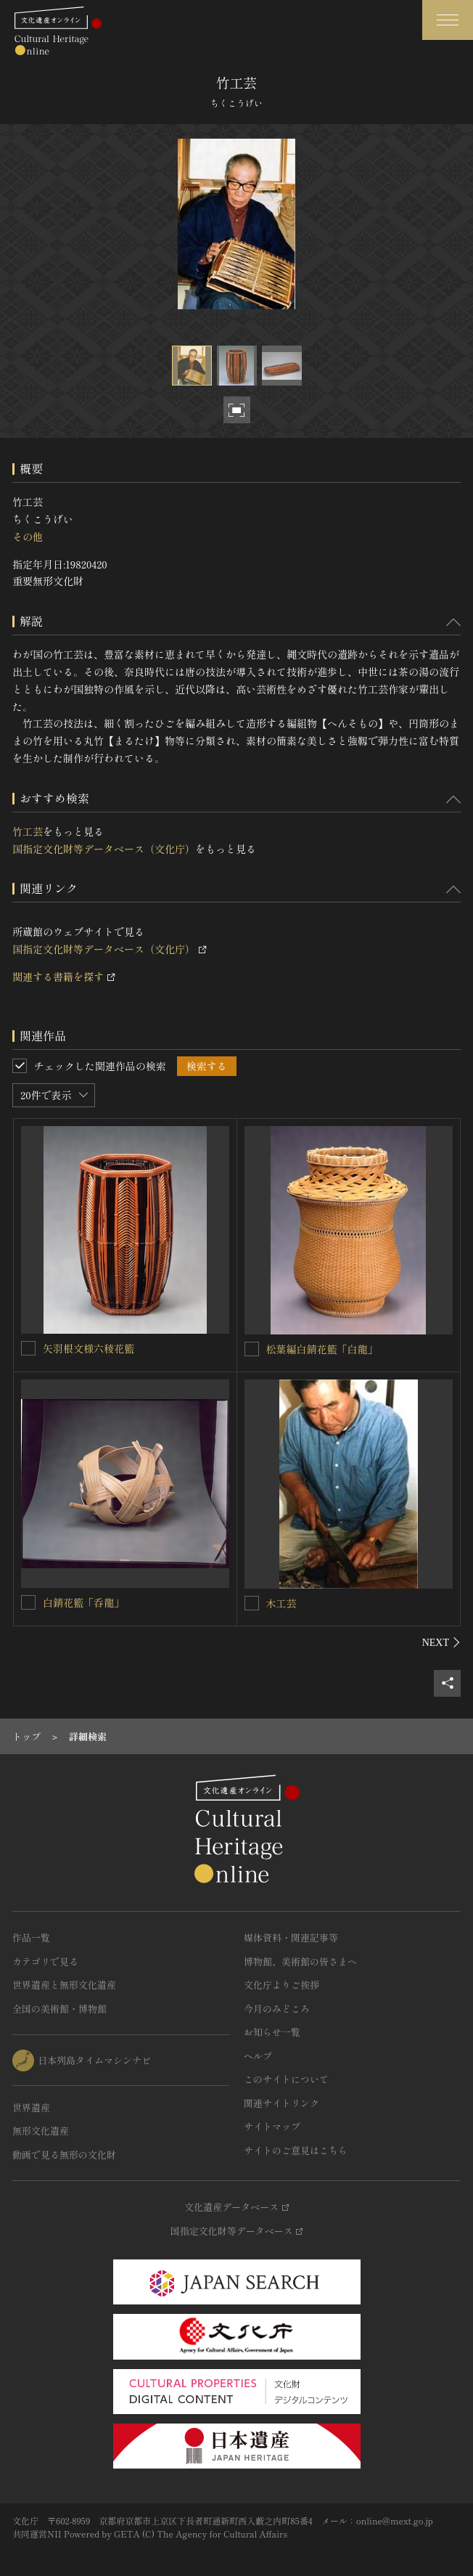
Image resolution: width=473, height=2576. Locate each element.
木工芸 (281, 1603)
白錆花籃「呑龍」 (83, 1602)
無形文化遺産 (40, 2130)
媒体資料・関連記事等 (291, 1937)
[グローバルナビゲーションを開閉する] (447, 20)
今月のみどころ (277, 2008)
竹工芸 (27, 831)
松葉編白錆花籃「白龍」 (322, 1349)
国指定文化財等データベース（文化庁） (103, 848)
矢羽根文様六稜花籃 (88, 1348)
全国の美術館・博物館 (59, 2008)
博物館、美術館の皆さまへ (300, 1961)
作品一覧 (31, 1937)
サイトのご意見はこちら (295, 2150)
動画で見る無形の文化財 (64, 2154)
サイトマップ (272, 2126)
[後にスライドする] (441, 1642)
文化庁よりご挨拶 (281, 1985)
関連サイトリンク (281, 2103)
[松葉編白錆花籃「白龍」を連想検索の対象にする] (251, 1349)
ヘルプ (258, 2056)
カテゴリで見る (45, 1961)
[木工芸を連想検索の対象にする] (251, 1603)
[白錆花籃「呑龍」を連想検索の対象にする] (28, 1602)
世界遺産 (31, 2107)
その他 (27, 536)
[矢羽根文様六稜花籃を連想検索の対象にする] (28, 1348)
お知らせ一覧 (272, 2032)
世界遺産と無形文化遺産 (64, 1985)
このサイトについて (286, 2079)
